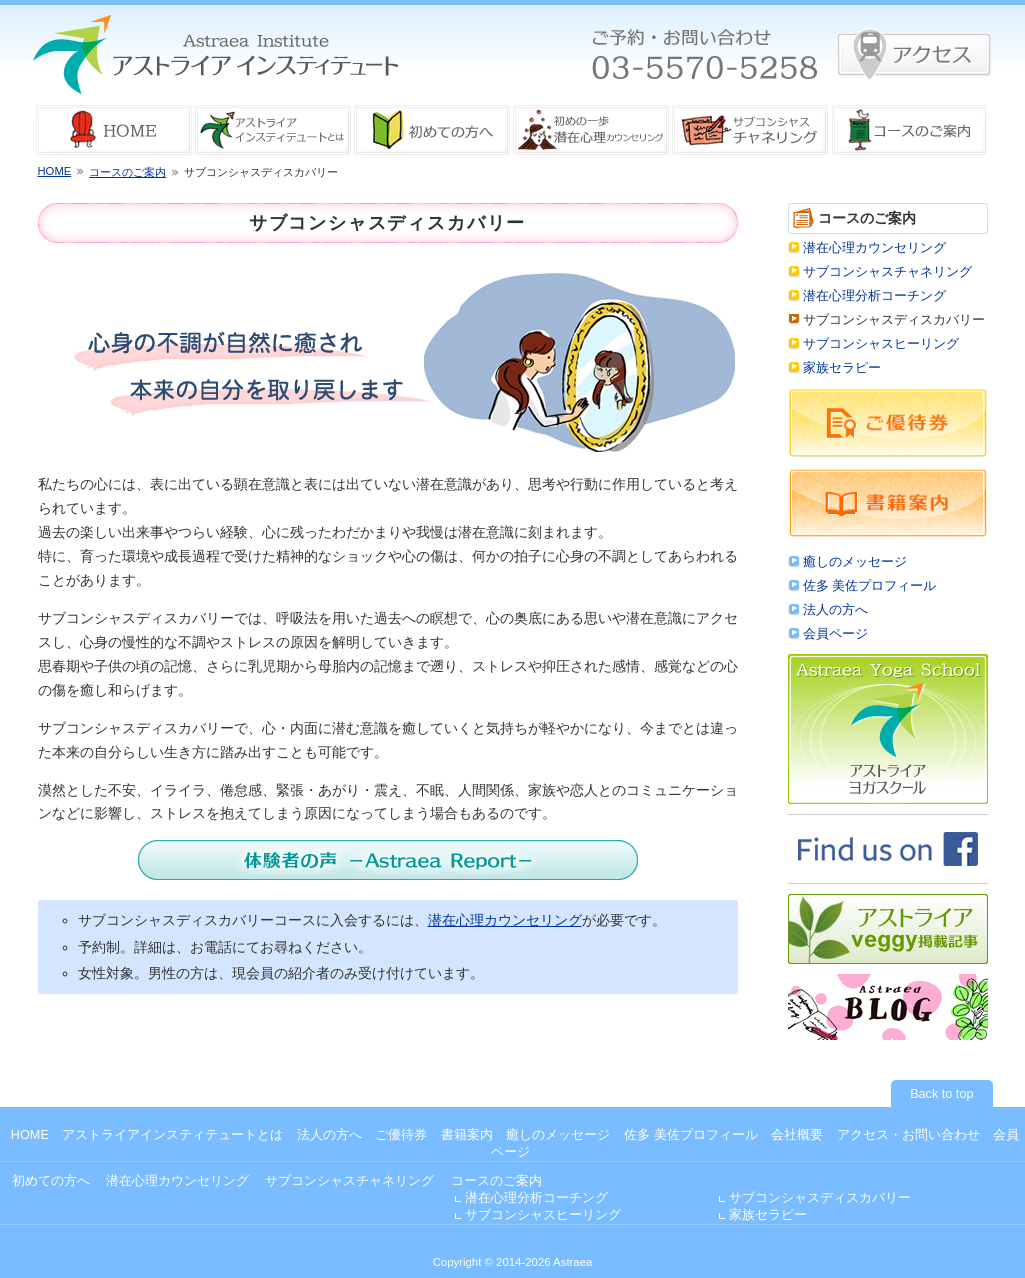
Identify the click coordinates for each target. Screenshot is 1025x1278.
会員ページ (835, 634)
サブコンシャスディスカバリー (820, 1198)
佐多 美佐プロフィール (870, 586)
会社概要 (797, 1135)
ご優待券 (401, 1135)
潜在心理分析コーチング (874, 296)
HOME (55, 171)
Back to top (941, 1094)
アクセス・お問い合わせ (908, 1135)
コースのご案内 (127, 172)
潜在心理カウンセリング (505, 920)
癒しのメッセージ (855, 562)
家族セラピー (842, 368)
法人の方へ (835, 610)
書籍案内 (467, 1135)
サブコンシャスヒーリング (881, 344)
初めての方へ (51, 1181)
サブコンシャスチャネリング (887, 272)
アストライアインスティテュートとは (172, 1135)
